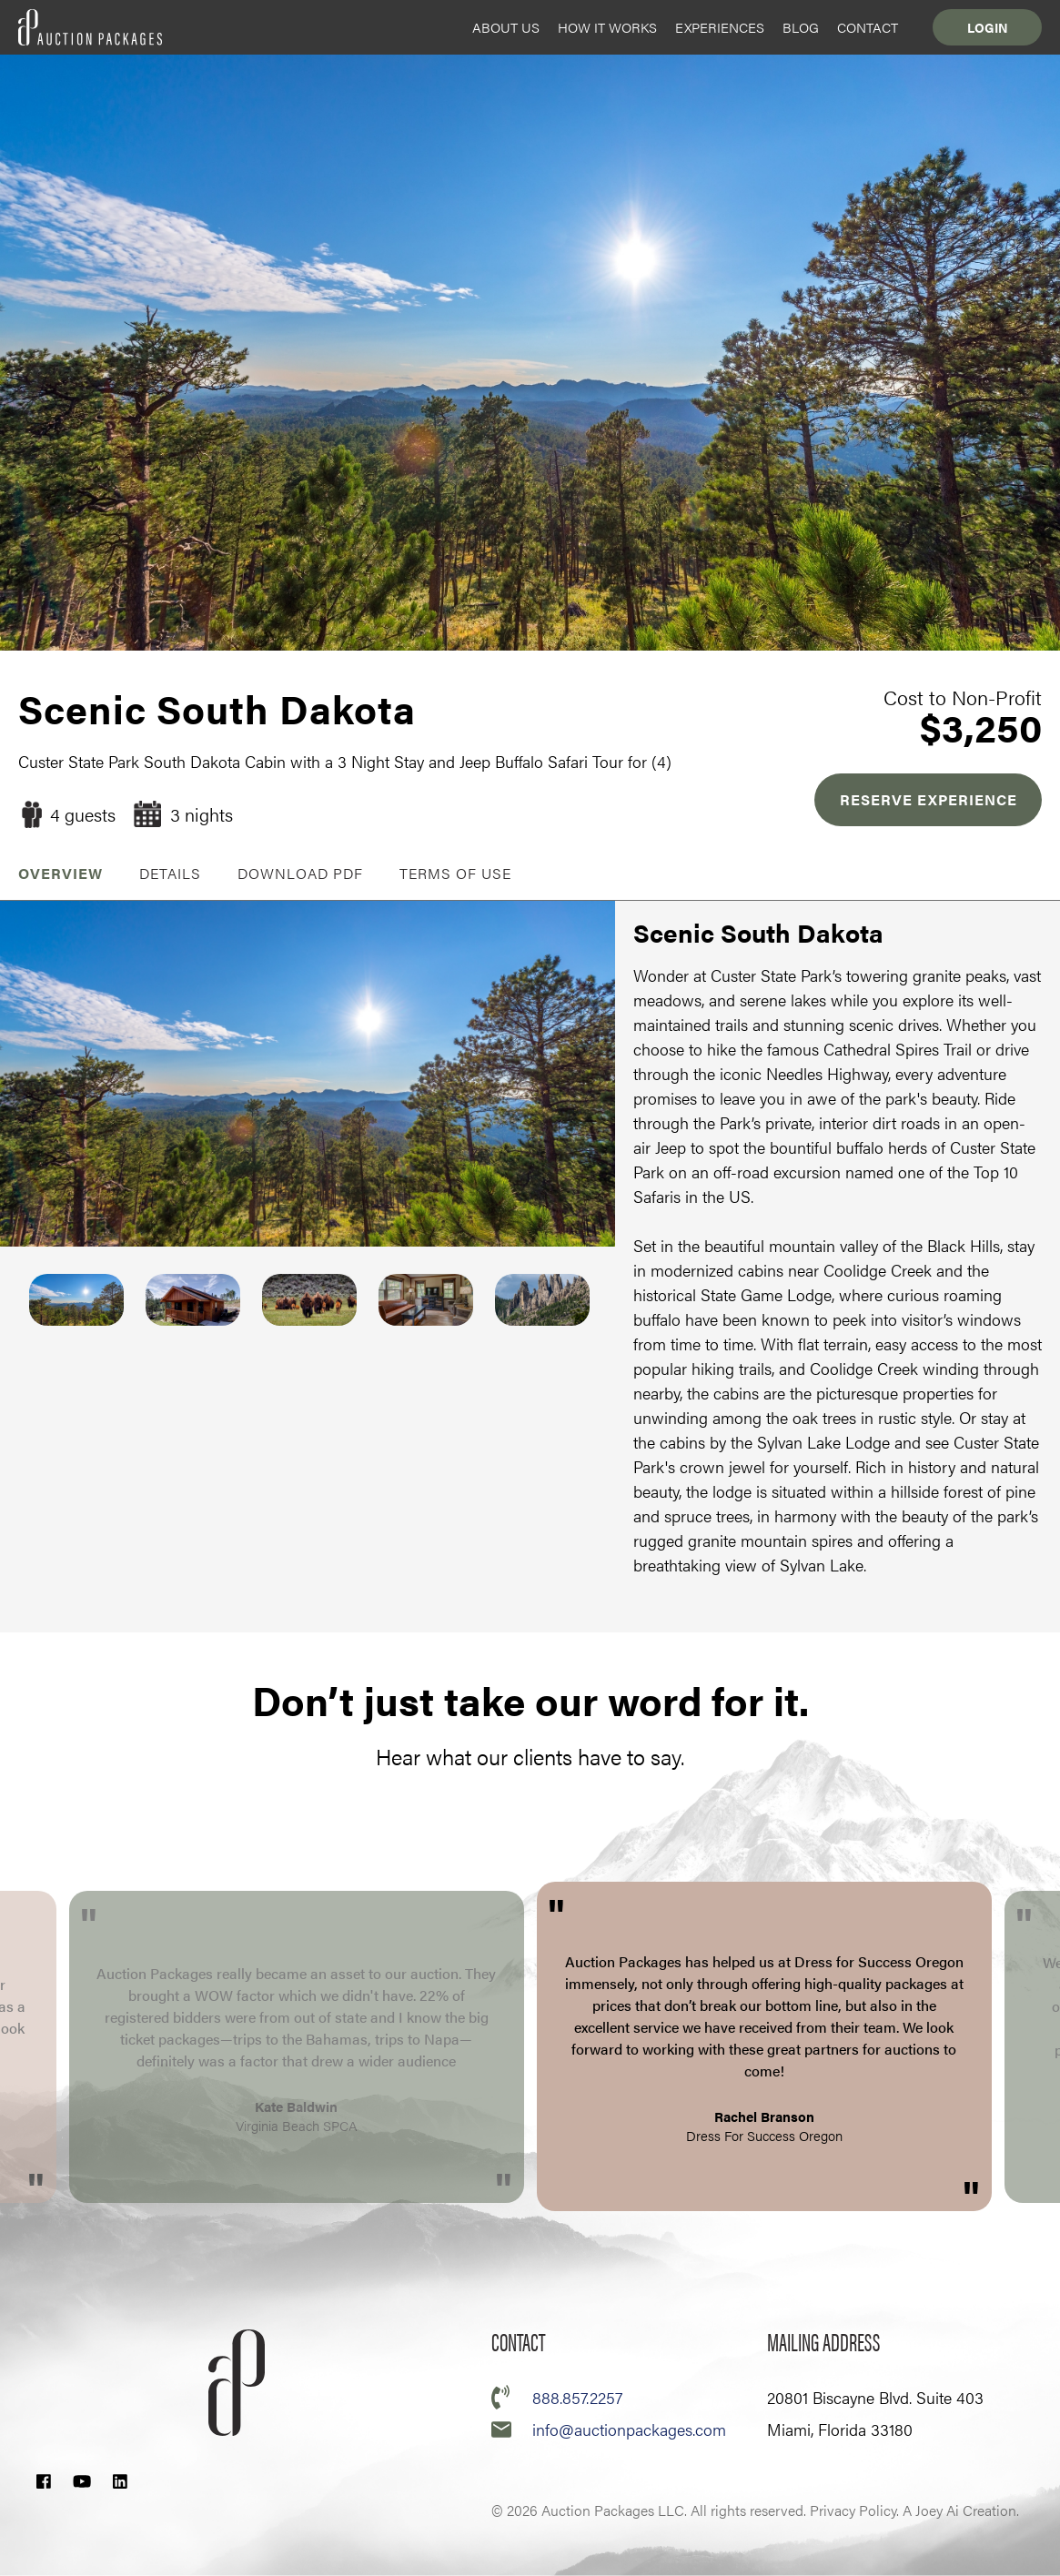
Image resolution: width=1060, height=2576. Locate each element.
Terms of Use (455, 873)
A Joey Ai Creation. (961, 2510)
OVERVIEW (60, 873)
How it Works (607, 26)
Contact (867, 26)
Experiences (719, 26)
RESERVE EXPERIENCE (928, 799)
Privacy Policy (853, 2510)
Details (170, 873)
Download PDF (300, 873)
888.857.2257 (577, 2397)
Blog (800, 26)
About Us (506, 26)
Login (987, 27)
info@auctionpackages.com (629, 2429)
